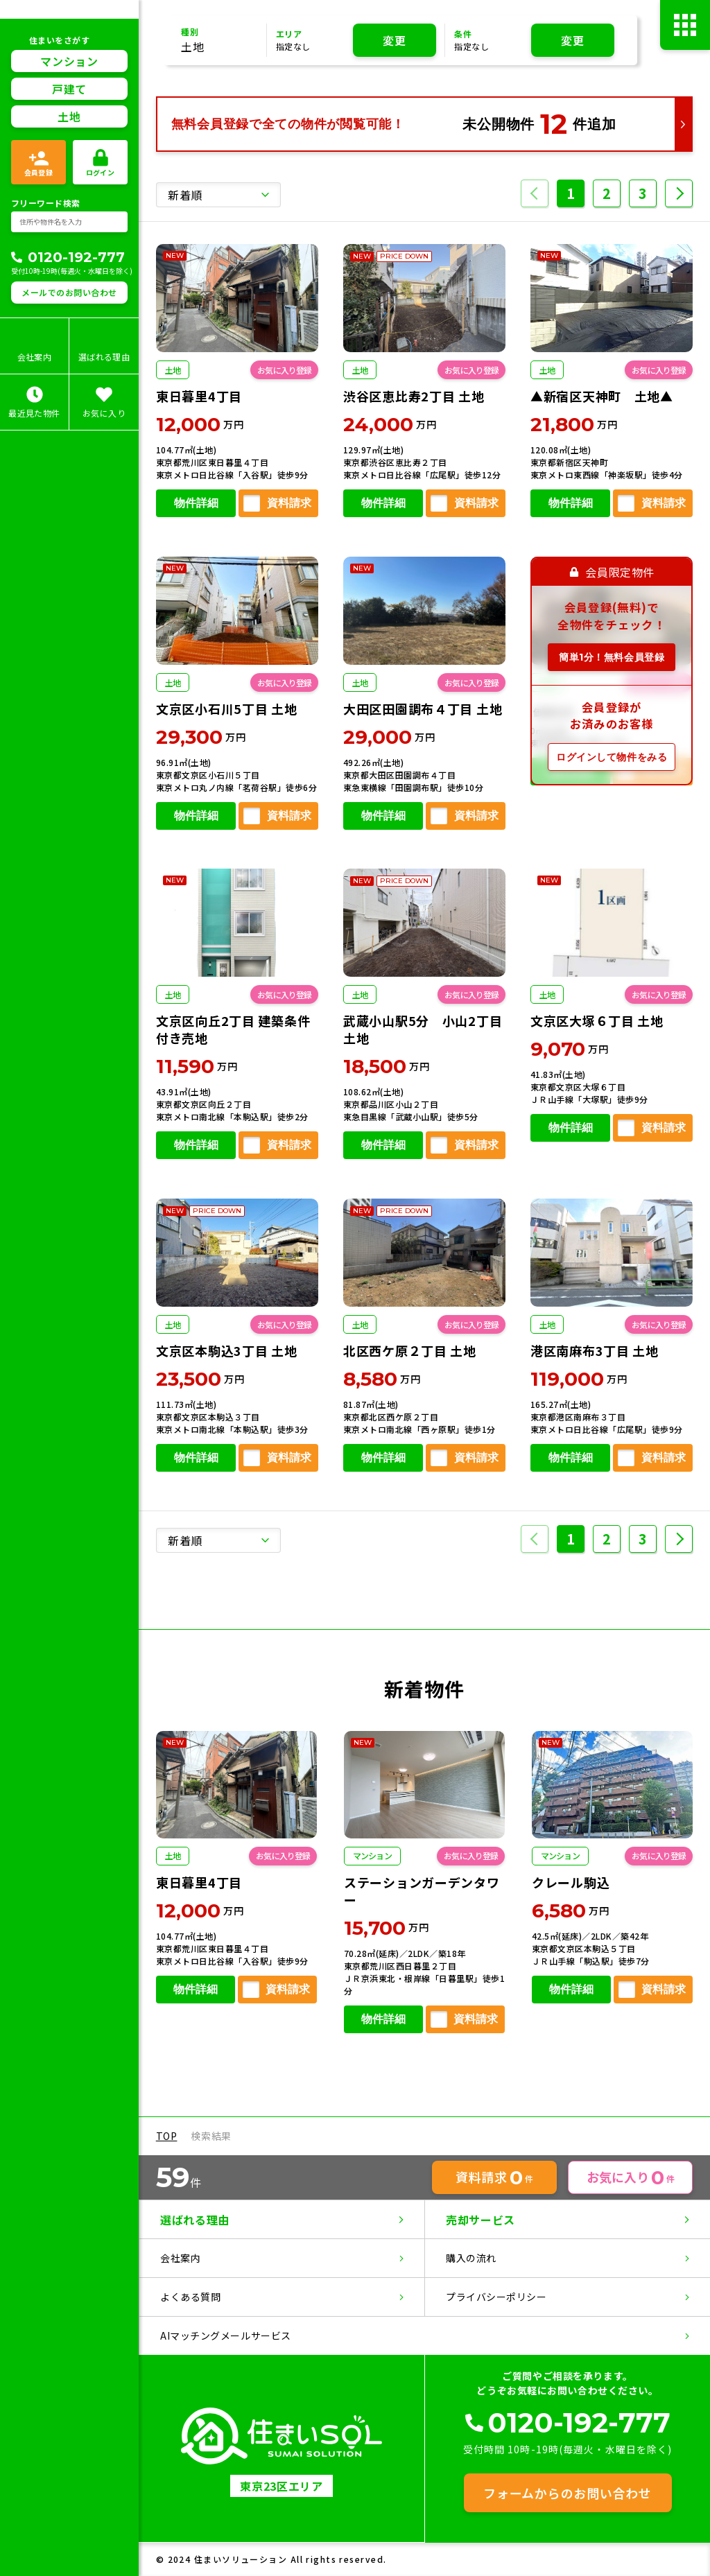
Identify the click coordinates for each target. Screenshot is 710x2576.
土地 (69, 116)
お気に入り (631, 2177)
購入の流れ (471, 2258)
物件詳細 (195, 503)
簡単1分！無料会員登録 (611, 657)
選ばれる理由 (195, 2219)
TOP (167, 2136)
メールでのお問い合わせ (68, 292)
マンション (69, 61)
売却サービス (480, 2219)
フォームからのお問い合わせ (567, 2493)
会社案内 (180, 2258)
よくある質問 (190, 2297)
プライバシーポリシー (496, 2297)
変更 (394, 40)
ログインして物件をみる (611, 756)
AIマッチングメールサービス (225, 2335)
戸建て (69, 88)
